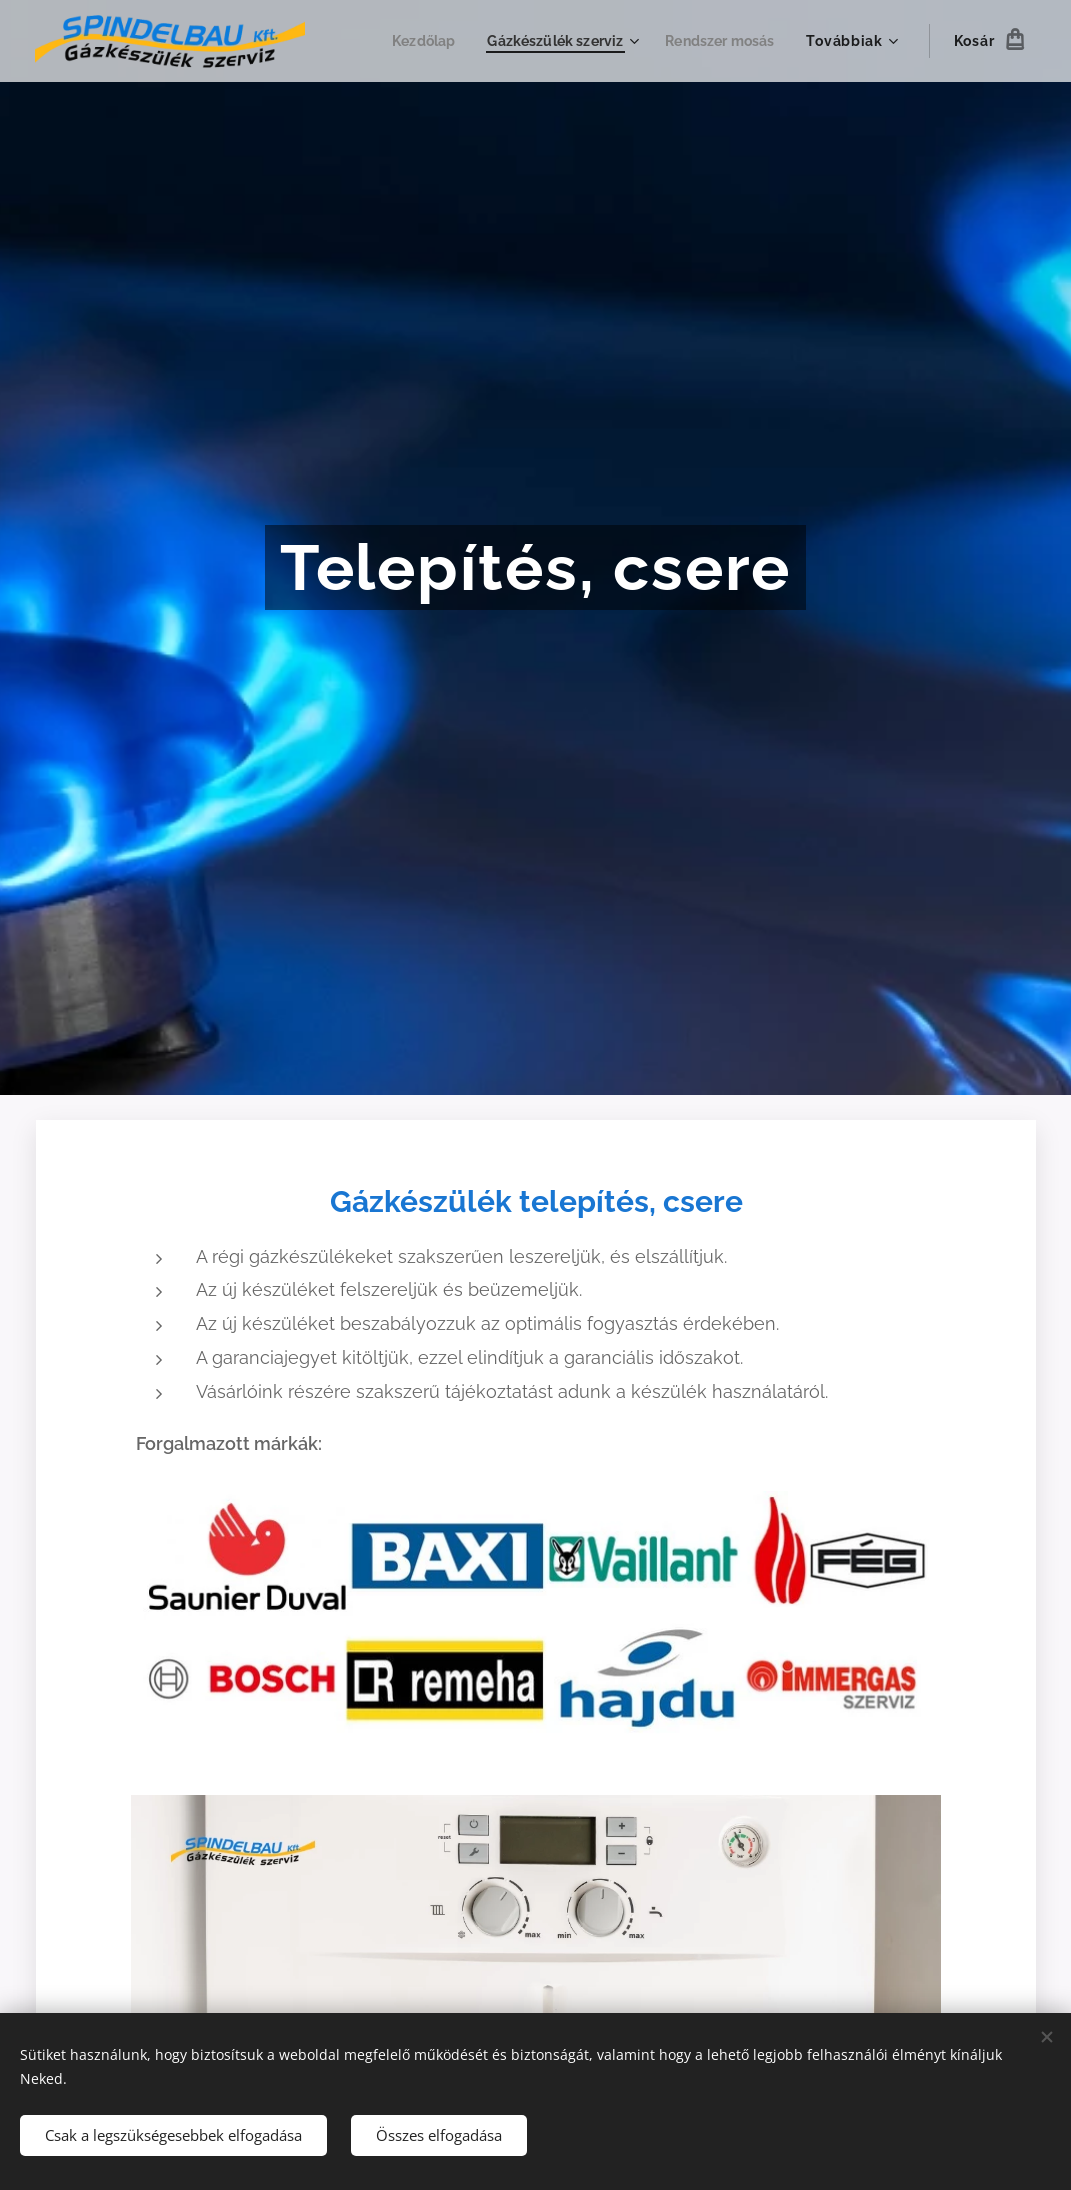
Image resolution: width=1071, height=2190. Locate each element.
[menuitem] (409, 41)
